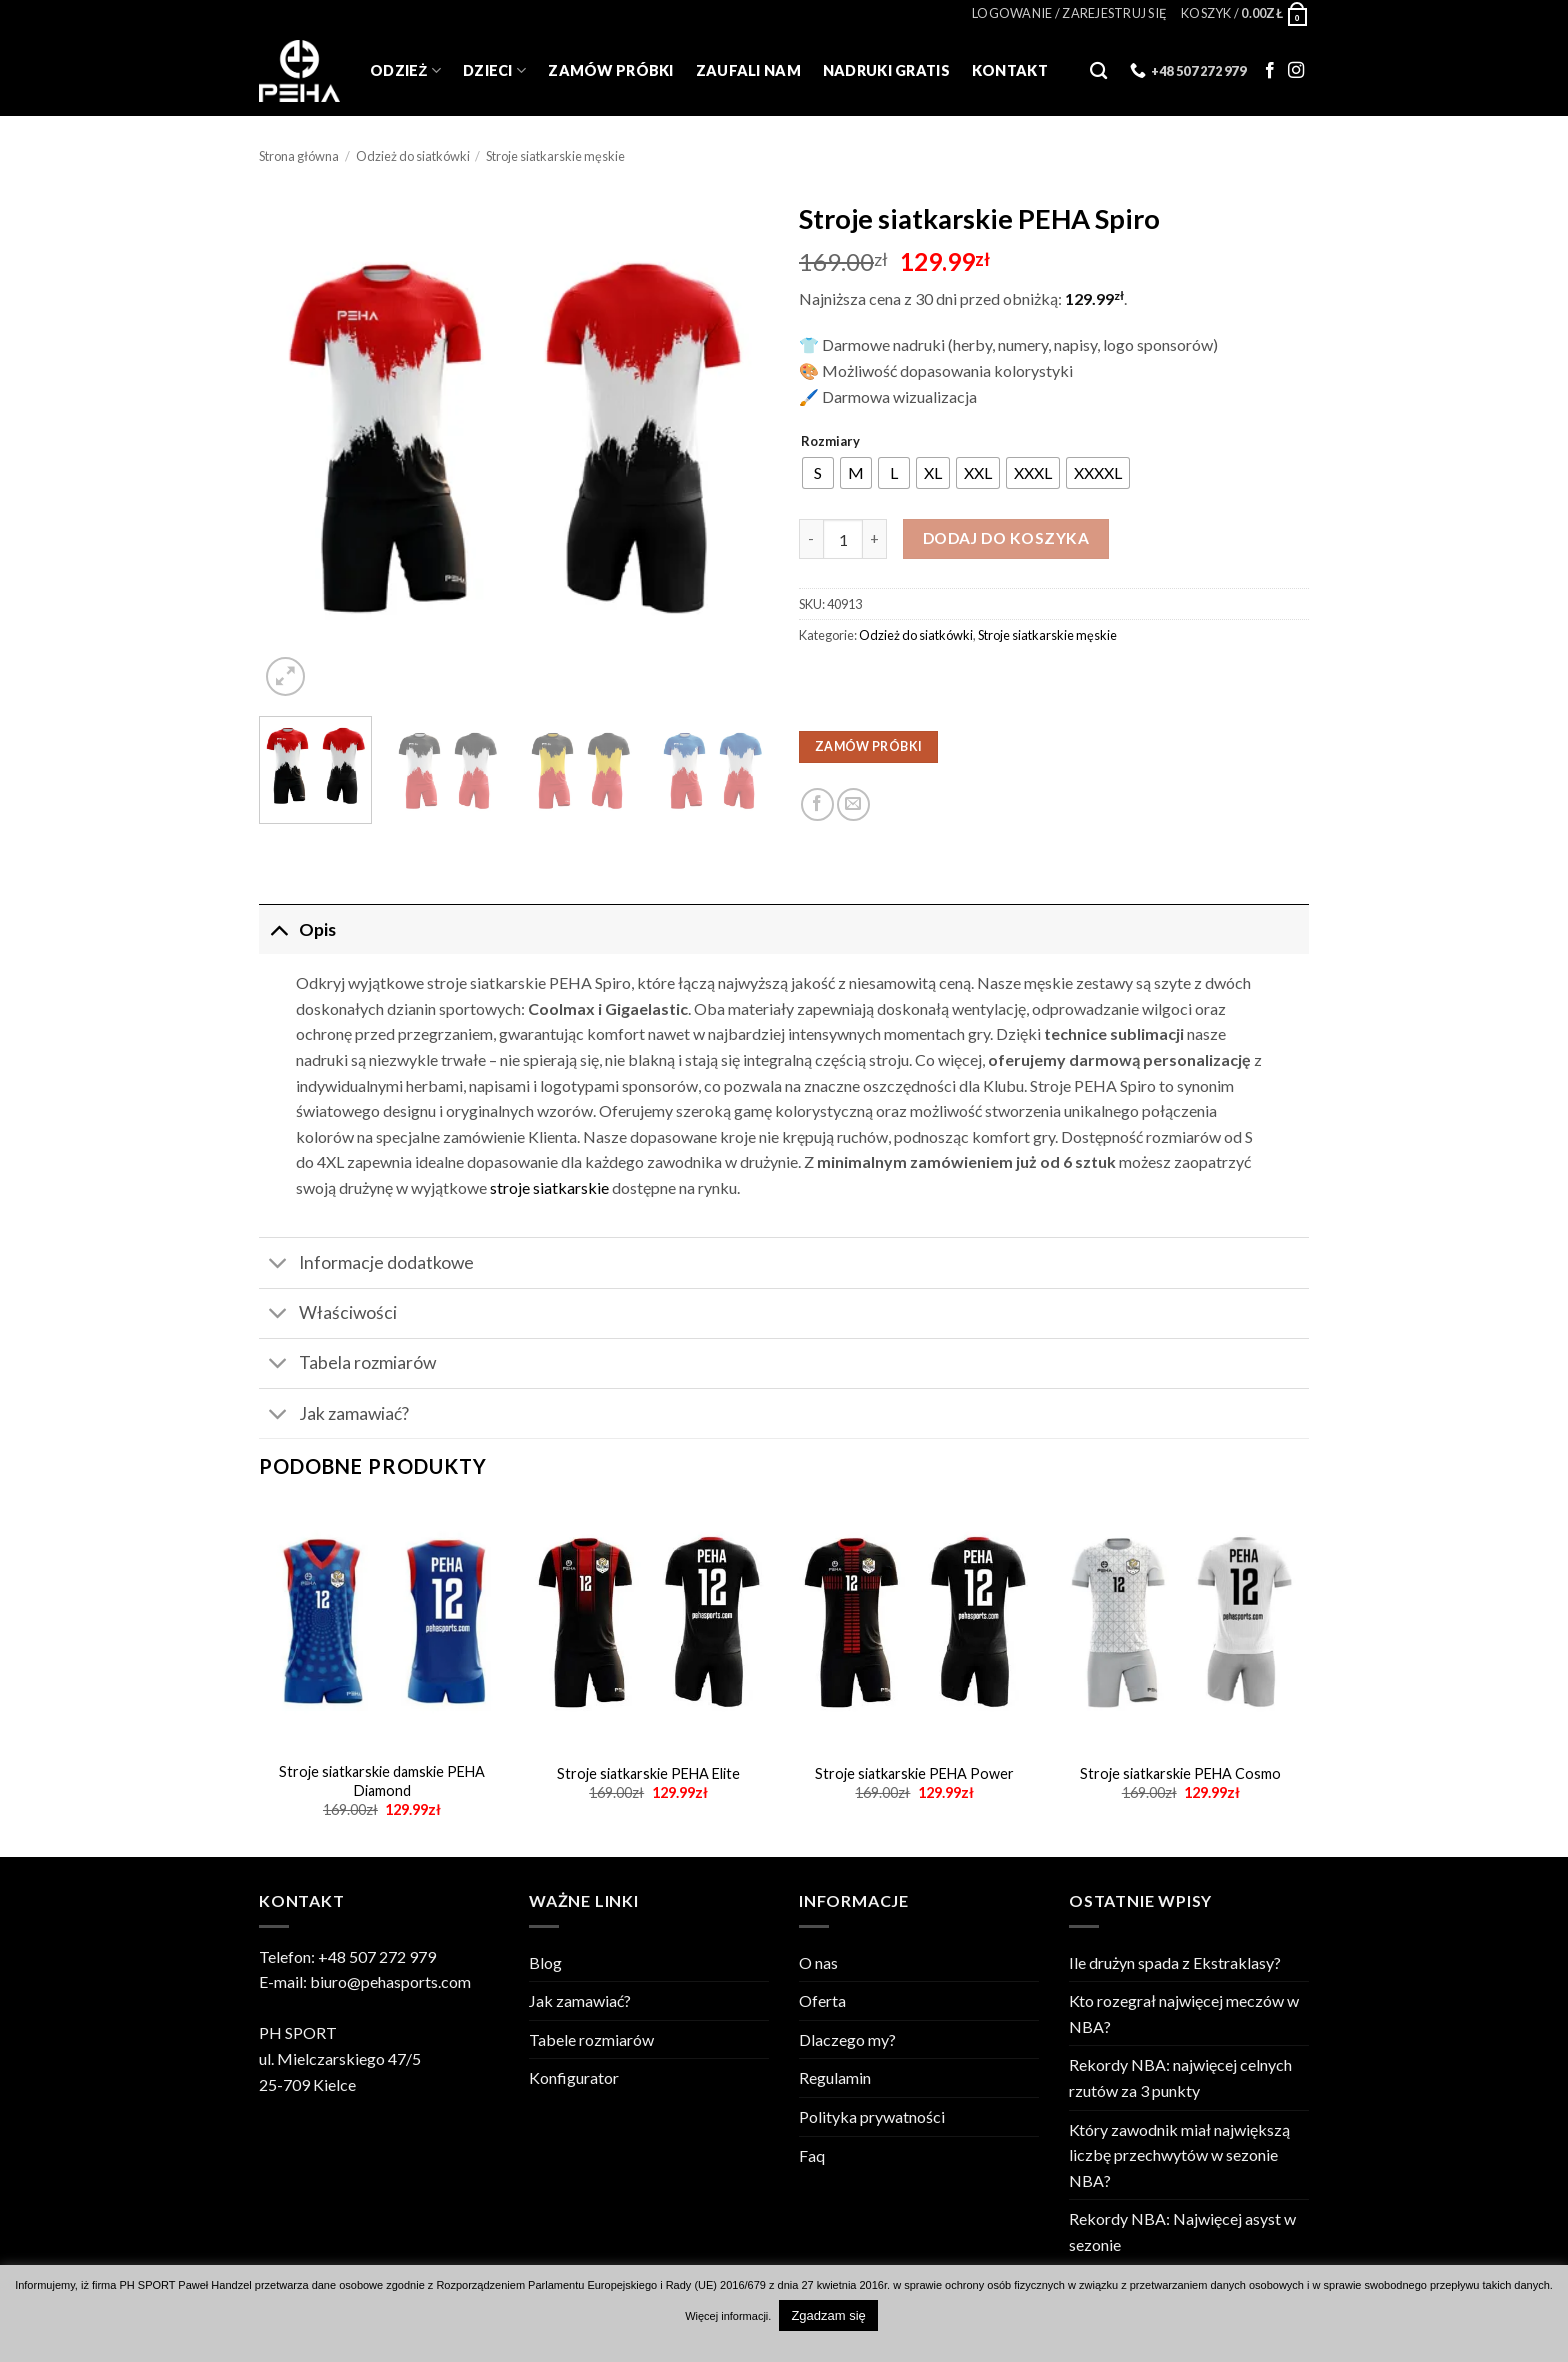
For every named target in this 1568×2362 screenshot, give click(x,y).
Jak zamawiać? (334, 1415)
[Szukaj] (1098, 71)
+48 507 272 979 (377, 1956)
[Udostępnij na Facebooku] (817, 804)
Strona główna (299, 156)
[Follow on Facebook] (1270, 71)
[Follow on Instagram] (1296, 71)
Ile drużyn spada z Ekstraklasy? (1175, 1962)
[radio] (818, 473)
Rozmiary (830, 442)
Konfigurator (574, 2077)
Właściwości (328, 1315)
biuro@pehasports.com (390, 1981)
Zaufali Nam (748, 70)
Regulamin (835, 2077)
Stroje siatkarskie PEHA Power (914, 1773)
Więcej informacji (726, 2316)
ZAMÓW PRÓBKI (868, 746)
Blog (545, 1962)
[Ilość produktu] (843, 539)
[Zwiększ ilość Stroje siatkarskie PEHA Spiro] (875, 539)
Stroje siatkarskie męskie (555, 156)
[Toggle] (278, 929)
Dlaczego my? (847, 2039)
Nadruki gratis (886, 70)
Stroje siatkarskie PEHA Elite (648, 1773)
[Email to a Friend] (853, 804)
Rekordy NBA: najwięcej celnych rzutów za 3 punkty (1180, 2077)
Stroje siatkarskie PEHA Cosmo (1180, 1773)
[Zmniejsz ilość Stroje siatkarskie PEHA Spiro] (811, 539)
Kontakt (1010, 70)
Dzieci (494, 70)
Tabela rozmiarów (347, 1365)
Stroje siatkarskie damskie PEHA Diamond (382, 1781)
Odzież (405, 70)
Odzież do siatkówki (413, 156)
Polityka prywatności (872, 2116)
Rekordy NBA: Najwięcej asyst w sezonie (1182, 2231)
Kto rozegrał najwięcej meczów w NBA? (1184, 2013)
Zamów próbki (610, 70)
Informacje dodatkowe (366, 1265)
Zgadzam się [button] (828, 2315)
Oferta (822, 2000)
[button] (1069, 13)
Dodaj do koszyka (1006, 538)
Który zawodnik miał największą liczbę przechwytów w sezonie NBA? (1179, 2155)
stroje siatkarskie (549, 1187)
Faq (812, 2155)
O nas (818, 1962)
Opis (297, 929)
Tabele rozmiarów (591, 2039)
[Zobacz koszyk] (1245, 13)
